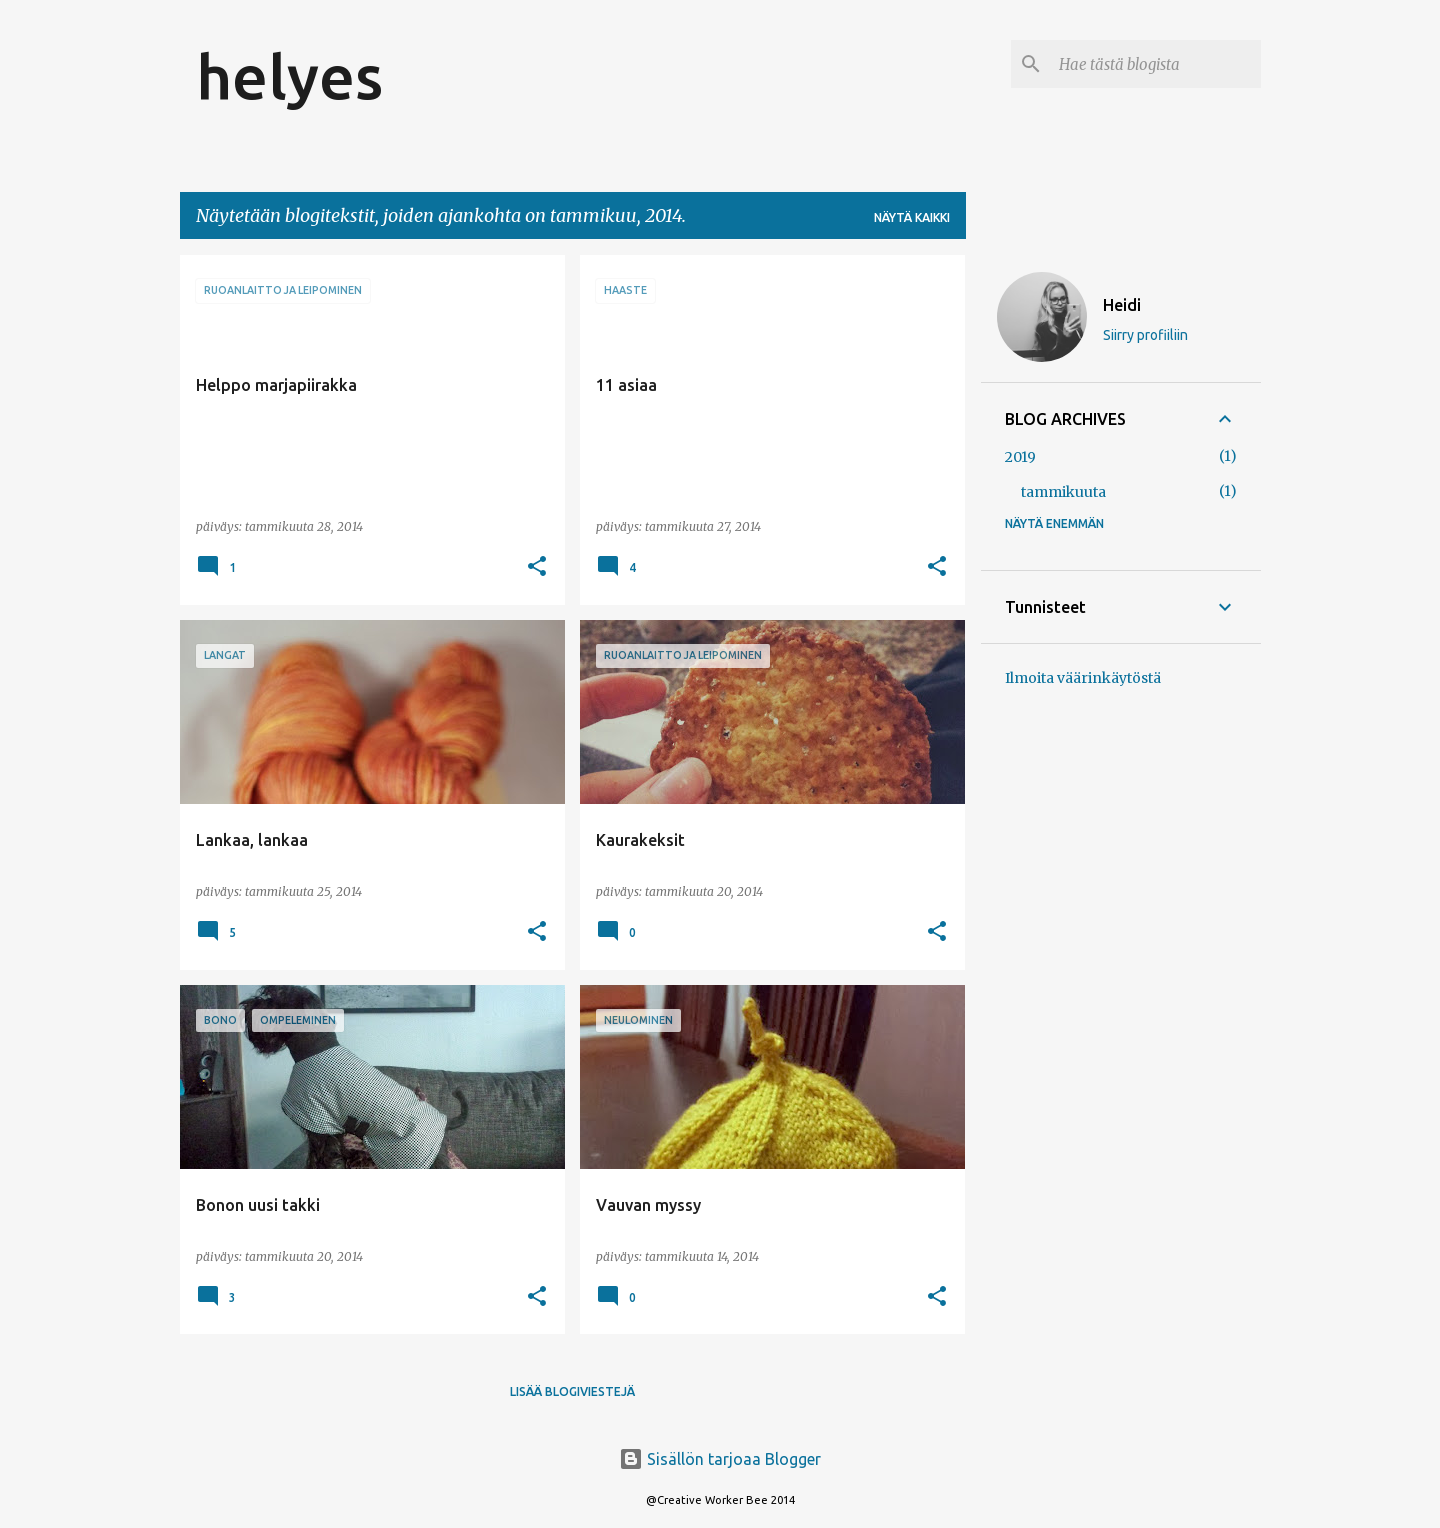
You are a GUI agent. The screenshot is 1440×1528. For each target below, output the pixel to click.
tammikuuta (1063, 492)
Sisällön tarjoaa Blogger (720, 1459)
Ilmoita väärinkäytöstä (1083, 678)
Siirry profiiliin (1145, 335)
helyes (289, 76)
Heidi (1122, 305)
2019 (1020, 457)
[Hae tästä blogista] (1156, 64)
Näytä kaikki (912, 217)
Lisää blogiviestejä (572, 1391)
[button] (537, 567)
